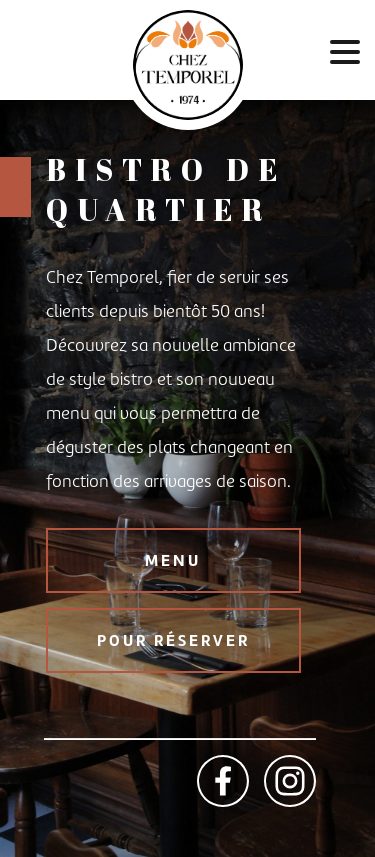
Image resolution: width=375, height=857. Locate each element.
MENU (173, 560)
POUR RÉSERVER (173, 640)
